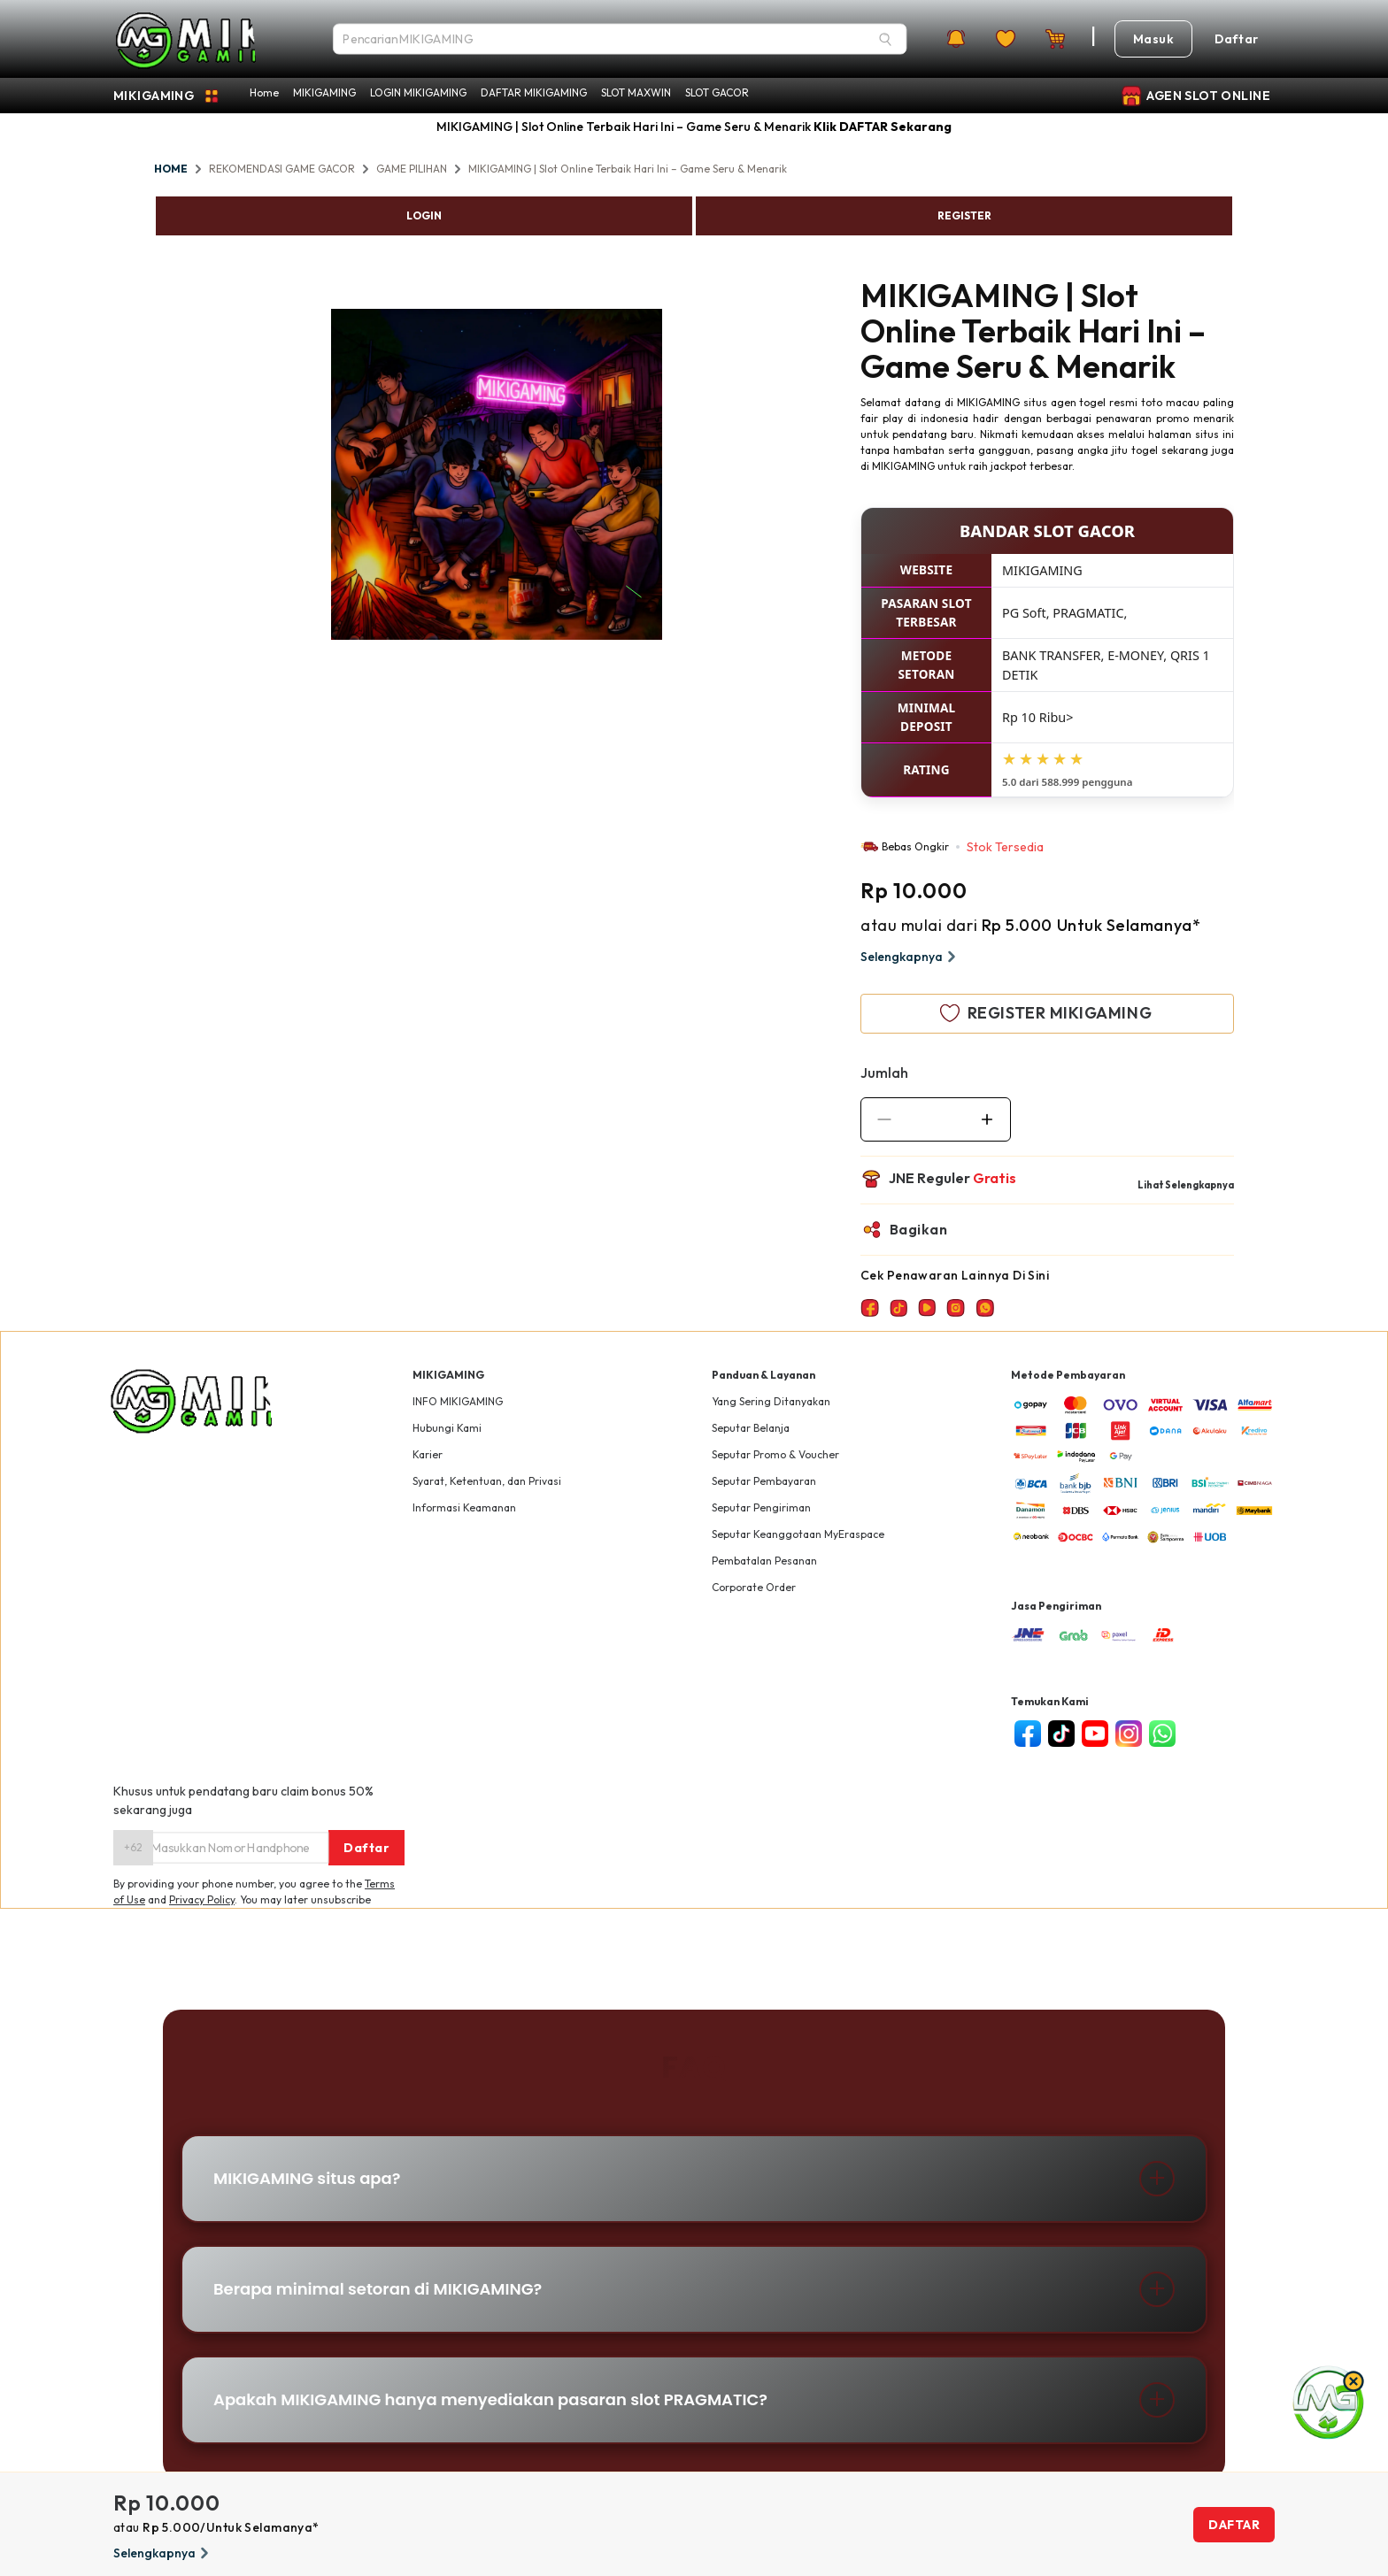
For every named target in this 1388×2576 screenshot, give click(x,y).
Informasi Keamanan (464, 1507)
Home (264, 92)
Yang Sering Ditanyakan (771, 1401)
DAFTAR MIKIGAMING (534, 92)
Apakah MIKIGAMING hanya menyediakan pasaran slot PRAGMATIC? (490, 2399)
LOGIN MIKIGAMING (418, 92)
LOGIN (424, 215)
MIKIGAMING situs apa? (306, 2178)
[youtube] (1095, 1733)
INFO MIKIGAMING (458, 1401)
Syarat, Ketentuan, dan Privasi (487, 1481)
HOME (171, 168)
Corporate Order (754, 1587)
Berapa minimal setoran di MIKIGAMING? (377, 2289)
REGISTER (964, 215)
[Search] (885, 39)
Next (675, 477)
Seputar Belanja (751, 1427)
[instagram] (1128, 1733)
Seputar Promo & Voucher (775, 1454)
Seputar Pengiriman (761, 1507)
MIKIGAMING (324, 92)
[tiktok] (1061, 1733)
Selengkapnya (910, 956)
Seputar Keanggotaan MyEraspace (798, 1534)
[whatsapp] (1162, 1733)
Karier (428, 1454)
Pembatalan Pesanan (764, 1560)
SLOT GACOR (717, 92)
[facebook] (1028, 1733)
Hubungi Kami (447, 1427)
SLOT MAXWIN (636, 92)
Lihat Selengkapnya (1185, 1185)
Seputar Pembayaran (764, 1481)
